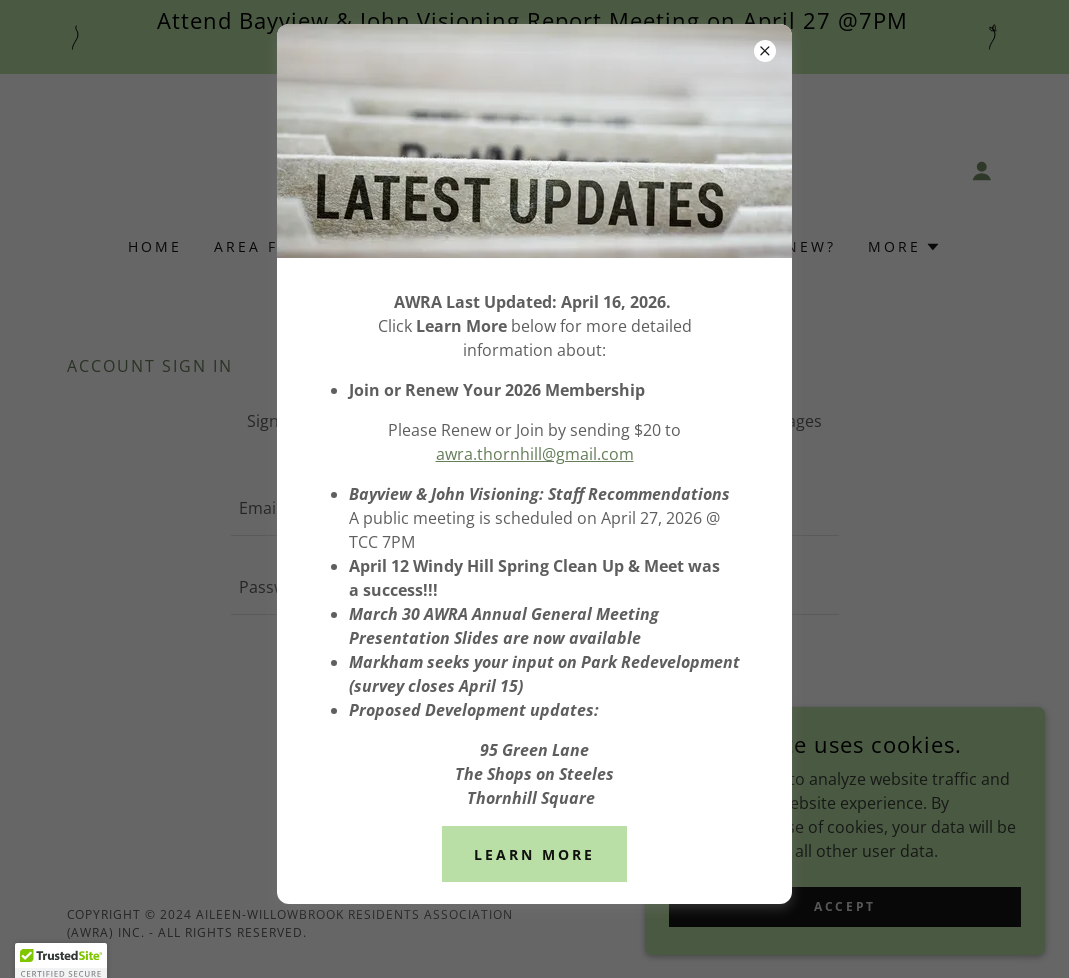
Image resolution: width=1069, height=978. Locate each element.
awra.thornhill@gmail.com (535, 454)
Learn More (534, 854)
